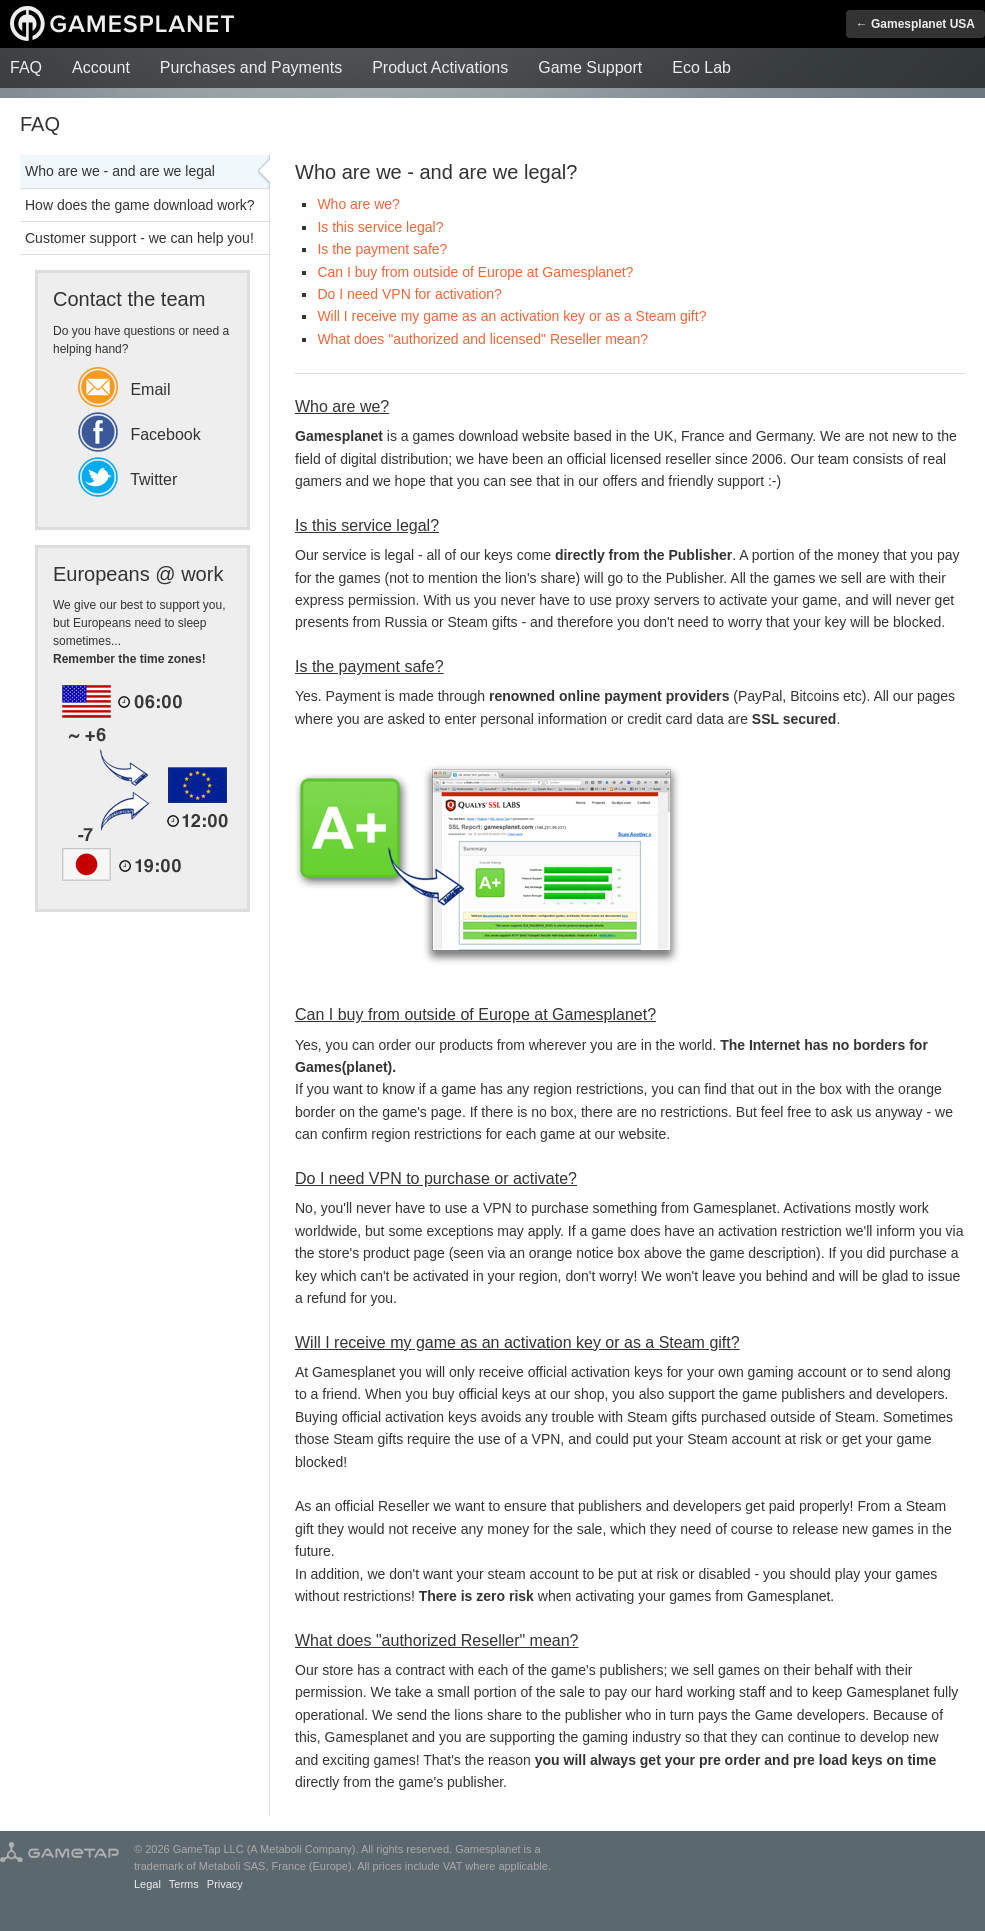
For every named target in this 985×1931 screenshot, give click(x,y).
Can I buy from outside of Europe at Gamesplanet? (475, 272)
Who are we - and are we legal (120, 171)
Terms (184, 1884)
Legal (147, 1884)
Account (101, 67)
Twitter (127, 479)
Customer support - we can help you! (139, 238)
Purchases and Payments (251, 67)
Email (124, 389)
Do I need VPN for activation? (409, 294)
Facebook (139, 434)
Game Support (590, 67)
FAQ (26, 67)
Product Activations (440, 67)
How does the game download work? (140, 205)
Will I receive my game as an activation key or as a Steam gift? (511, 316)
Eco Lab (701, 67)
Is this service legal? (380, 227)
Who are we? (358, 204)
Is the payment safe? (382, 249)
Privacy (225, 1884)
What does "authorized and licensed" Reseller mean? (482, 339)
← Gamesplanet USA (915, 24)
